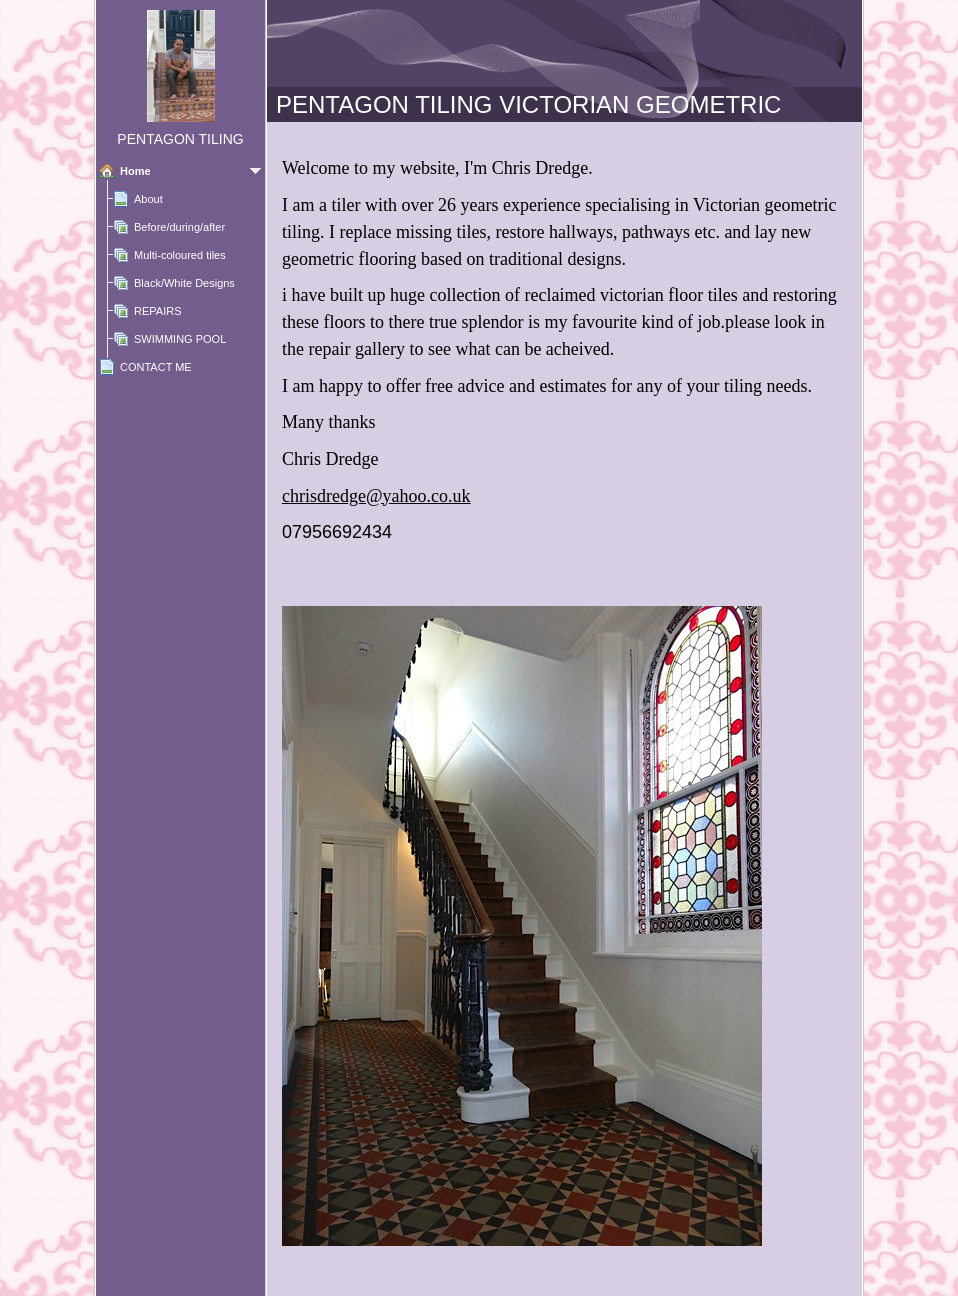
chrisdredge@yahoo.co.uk (376, 496)
